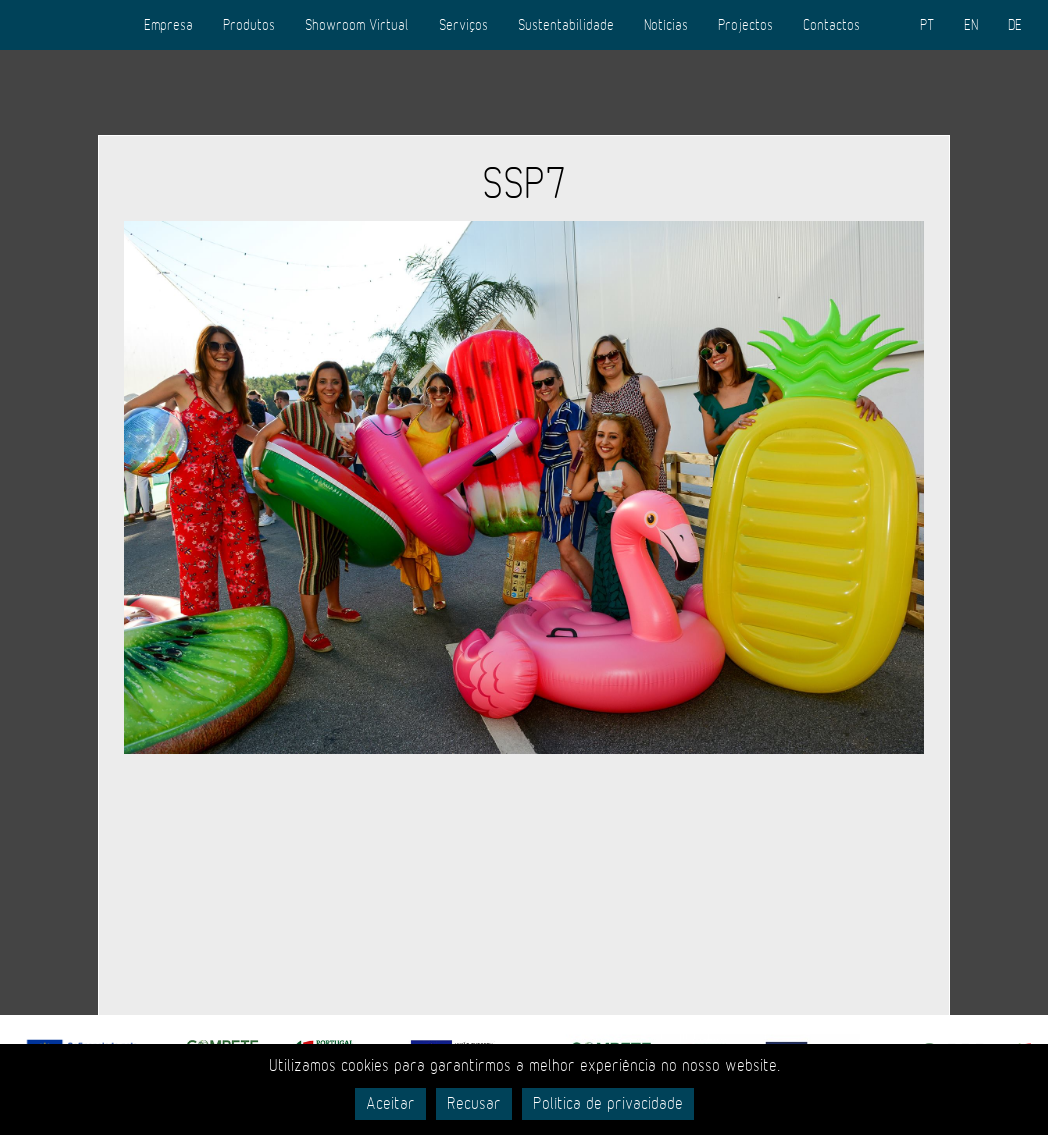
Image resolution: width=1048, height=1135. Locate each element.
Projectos (745, 25)
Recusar (474, 1104)
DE (1015, 25)
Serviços (463, 25)
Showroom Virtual (357, 25)
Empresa (168, 25)
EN (971, 25)
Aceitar (390, 1104)
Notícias (666, 25)
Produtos (249, 25)
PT (927, 25)
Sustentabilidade (566, 25)
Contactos (831, 25)
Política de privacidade (608, 1104)
